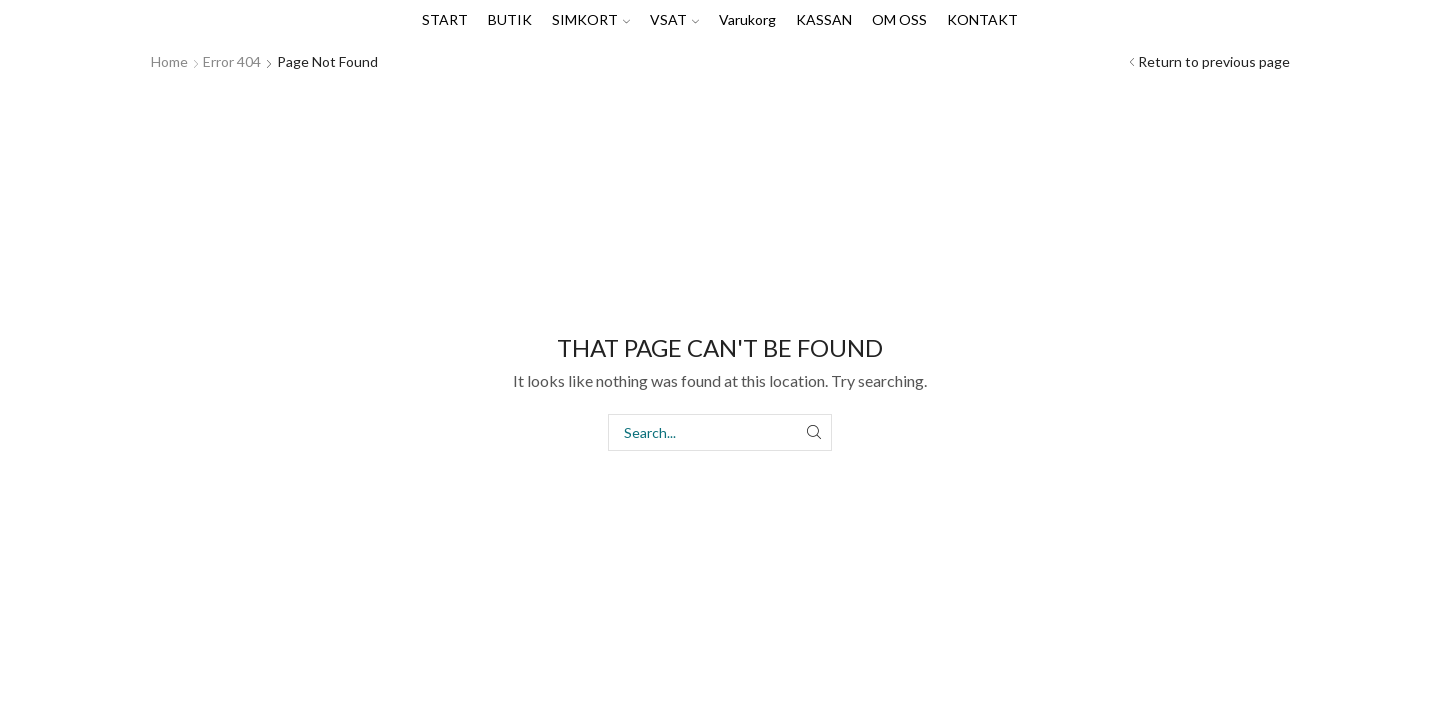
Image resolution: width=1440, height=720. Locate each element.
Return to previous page (1214, 61)
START (445, 19)
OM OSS (899, 19)
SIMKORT (591, 19)
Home (169, 61)
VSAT (674, 19)
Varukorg (747, 19)
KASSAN (824, 19)
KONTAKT (982, 19)
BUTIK (510, 19)
